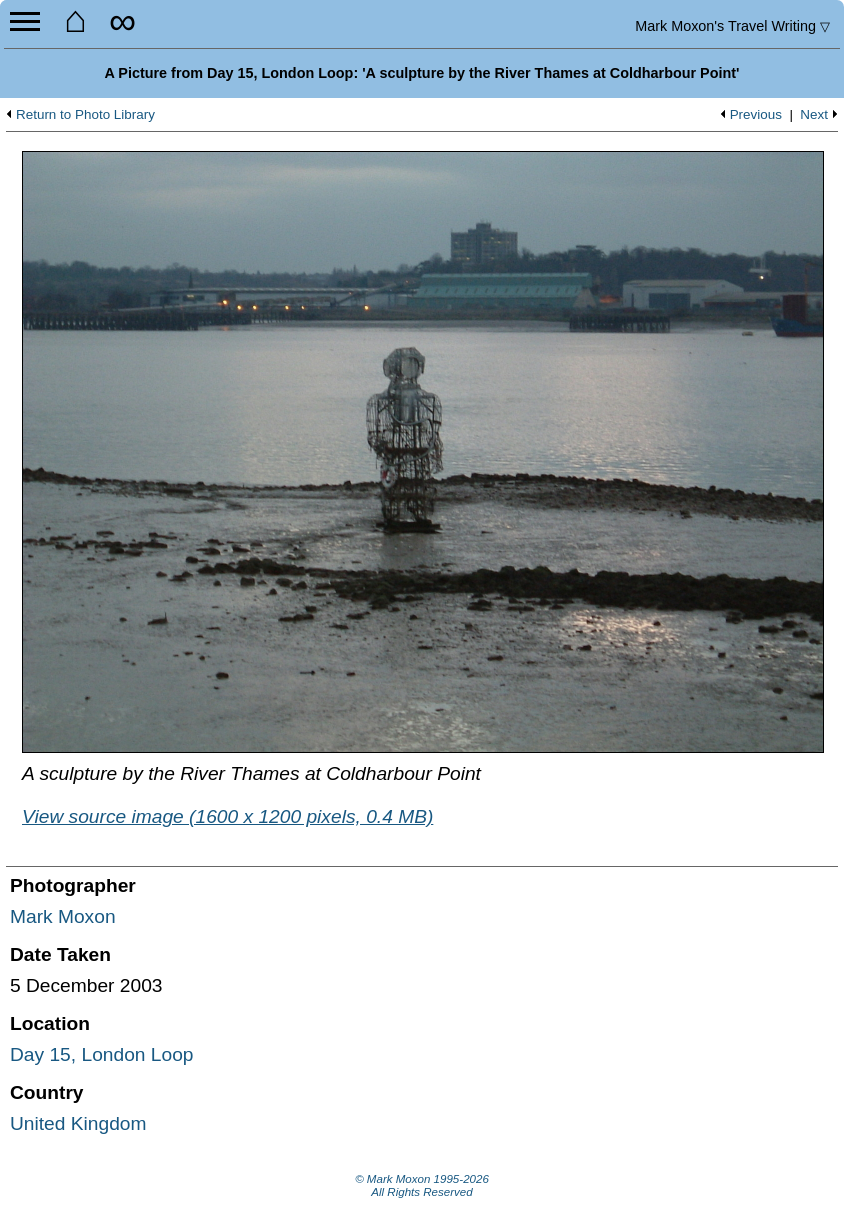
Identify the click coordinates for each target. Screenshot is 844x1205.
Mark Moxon (63, 916)
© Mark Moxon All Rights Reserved (422, 1186)
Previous (756, 115)
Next (814, 115)
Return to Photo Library (85, 115)
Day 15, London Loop (102, 1054)
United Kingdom (78, 1123)
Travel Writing (732, 26)
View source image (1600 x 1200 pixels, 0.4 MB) (227, 816)
